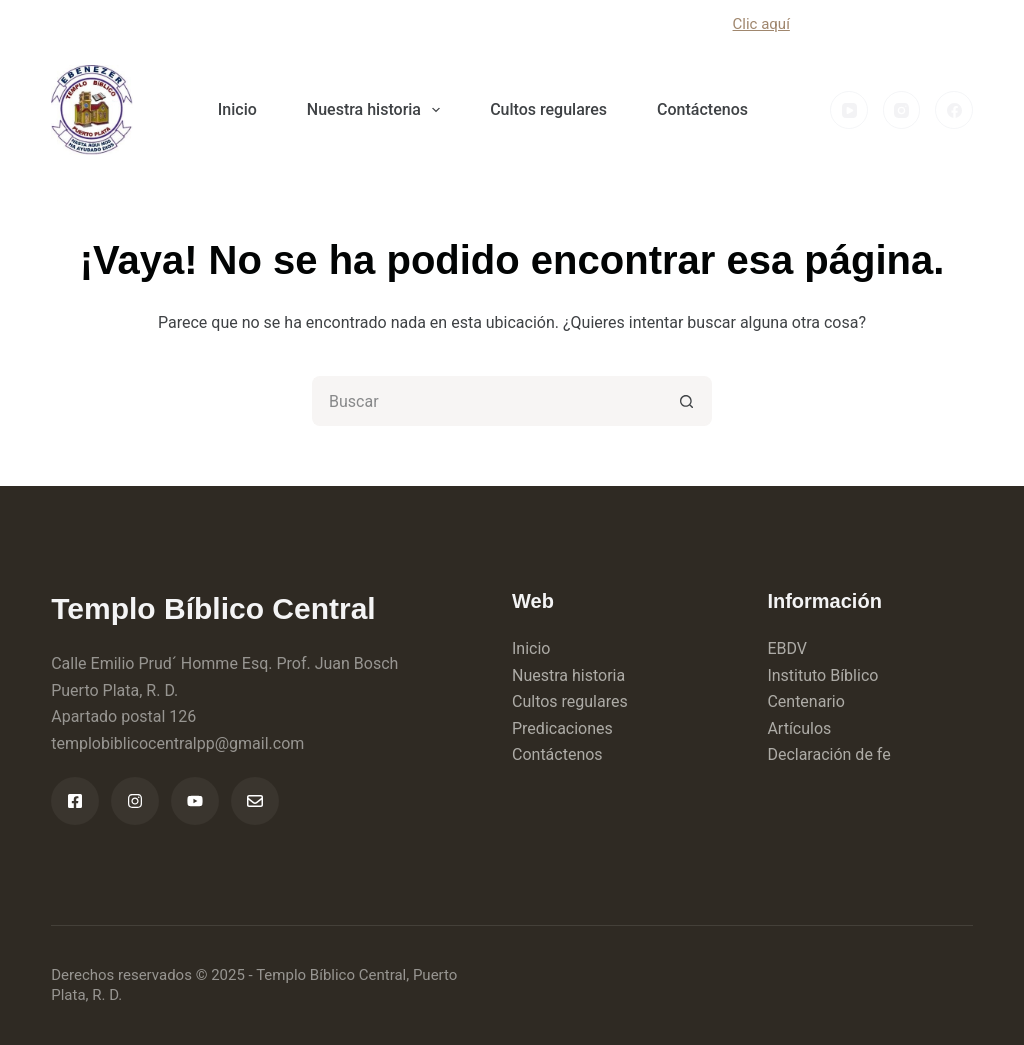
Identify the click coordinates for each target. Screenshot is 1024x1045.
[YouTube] (849, 110)
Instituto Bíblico (822, 675)
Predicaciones (562, 728)
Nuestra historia (377, 110)
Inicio (237, 109)
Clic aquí (761, 24)
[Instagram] (902, 110)
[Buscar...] (487, 401)
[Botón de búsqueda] (687, 401)
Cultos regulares (548, 109)
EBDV (787, 648)
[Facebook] (954, 110)
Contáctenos (702, 109)
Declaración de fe (828, 754)
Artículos (799, 728)
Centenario (805, 701)
